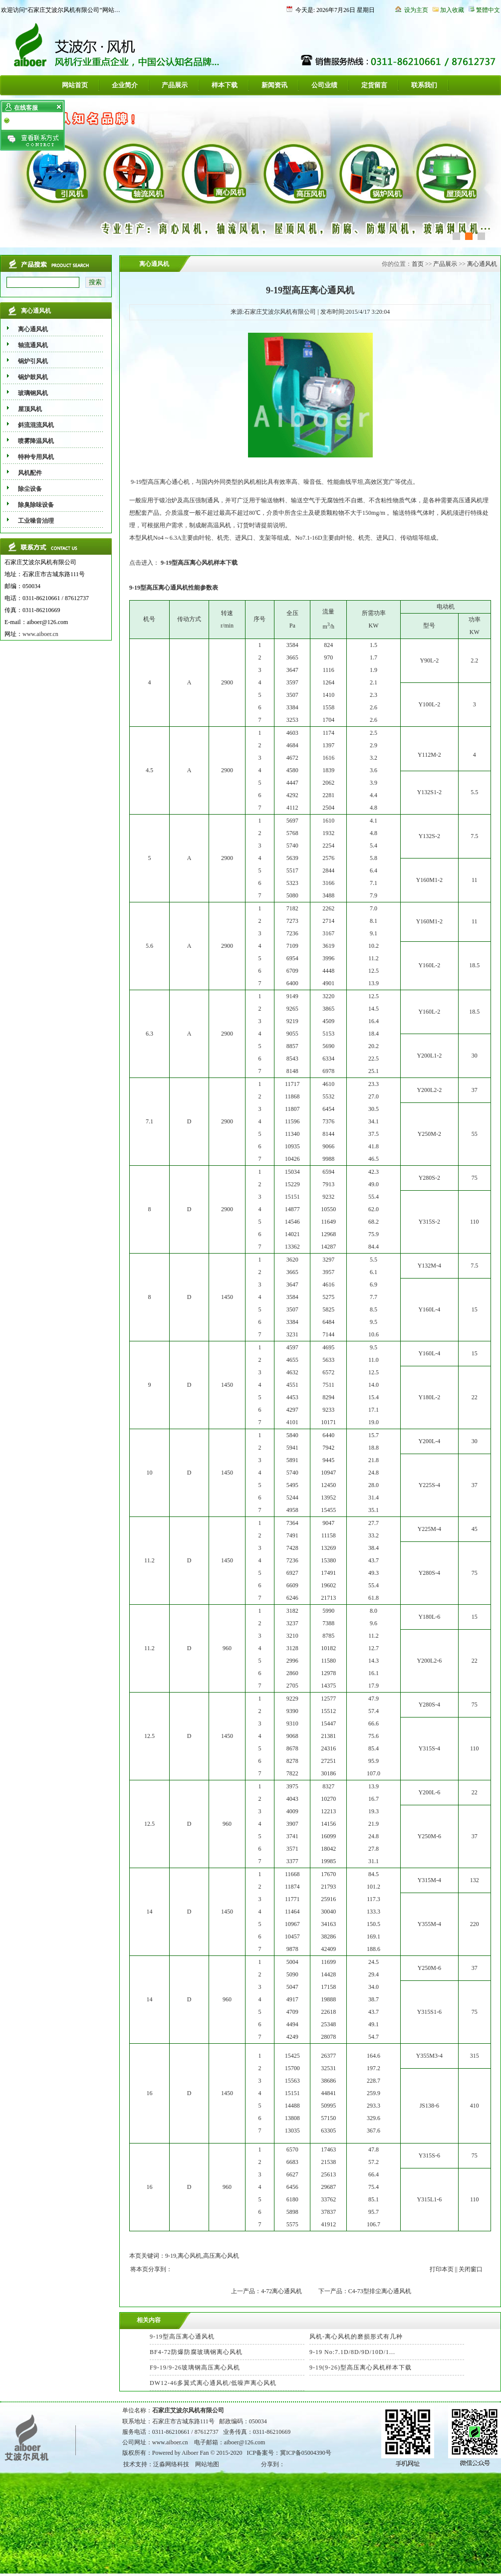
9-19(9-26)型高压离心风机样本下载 (360, 2367)
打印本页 (442, 2269)
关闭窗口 (471, 2269)
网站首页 (75, 85)
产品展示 (175, 85)
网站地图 (207, 2464)
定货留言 (374, 85)
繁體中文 (488, 9)
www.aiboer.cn (40, 634)
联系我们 (424, 85)
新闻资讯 (274, 85)
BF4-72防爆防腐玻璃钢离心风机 (196, 2352)
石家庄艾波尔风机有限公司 (188, 2410)
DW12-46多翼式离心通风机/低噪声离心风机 (213, 2382)
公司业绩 (324, 85)
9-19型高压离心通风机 (182, 2336)
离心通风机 (482, 263)
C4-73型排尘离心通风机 (379, 2291)
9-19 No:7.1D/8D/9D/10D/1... (352, 2352)
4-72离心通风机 (281, 2291)
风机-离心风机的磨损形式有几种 (356, 2336)
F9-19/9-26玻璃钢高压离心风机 (195, 2367)
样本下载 (225, 85)
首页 (418, 263)
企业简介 (125, 85)
